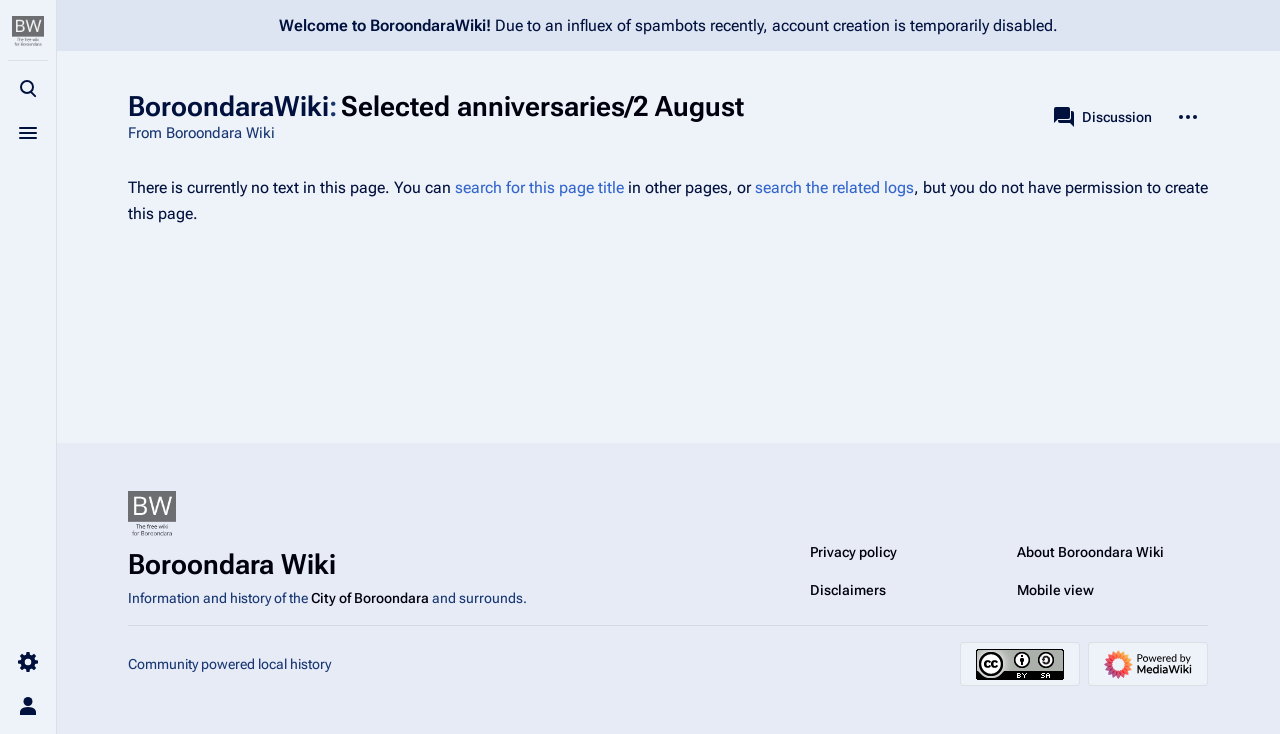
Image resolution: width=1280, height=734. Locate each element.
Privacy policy (853, 552)
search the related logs (834, 187)
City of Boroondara (370, 598)
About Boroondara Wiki (1090, 552)
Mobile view (1055, 590)
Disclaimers (848, 590)
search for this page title (539, 187)
